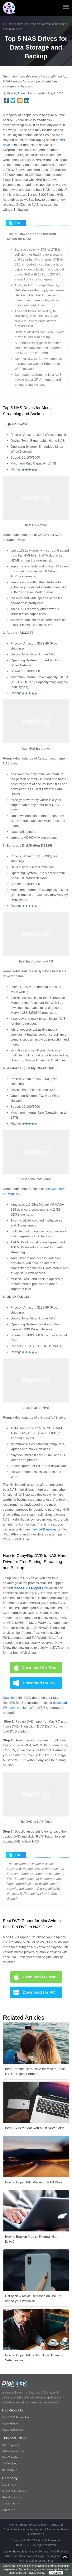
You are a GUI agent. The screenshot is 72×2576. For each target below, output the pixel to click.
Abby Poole (18, 93)
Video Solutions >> (13, 2451)
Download (10, 1698)
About (23, 2524)
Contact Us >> (10, 2503)
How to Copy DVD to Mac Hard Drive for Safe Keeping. (34, 2358)
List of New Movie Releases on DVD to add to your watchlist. (33, 2298)
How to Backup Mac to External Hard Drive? (32, 2239)
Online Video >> (11, 2463)
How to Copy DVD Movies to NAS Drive (33, 2182)
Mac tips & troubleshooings (48, 23)
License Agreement (32, 2529)
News (65, 2529)
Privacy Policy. (36, 2572)
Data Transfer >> (12, 2457)
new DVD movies (43, 1529)
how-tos (22, 23)
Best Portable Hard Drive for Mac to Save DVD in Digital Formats (35, 2071)
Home (10, 23)
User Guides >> (11, 2497)
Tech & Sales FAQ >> (15, 2491)
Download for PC (39, 1683)
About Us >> (9, 2485)
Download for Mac (39, 1667)
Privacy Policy (38, 2524)
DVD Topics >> (11, 2445)
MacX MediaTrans (13, 2429)
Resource (52, 2529)
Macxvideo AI (10, 2423)
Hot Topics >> (10, 2469)
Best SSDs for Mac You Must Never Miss (34, 2128)
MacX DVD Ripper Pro (15, 2417)
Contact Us (37, 2533)
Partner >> (8, 2509)
